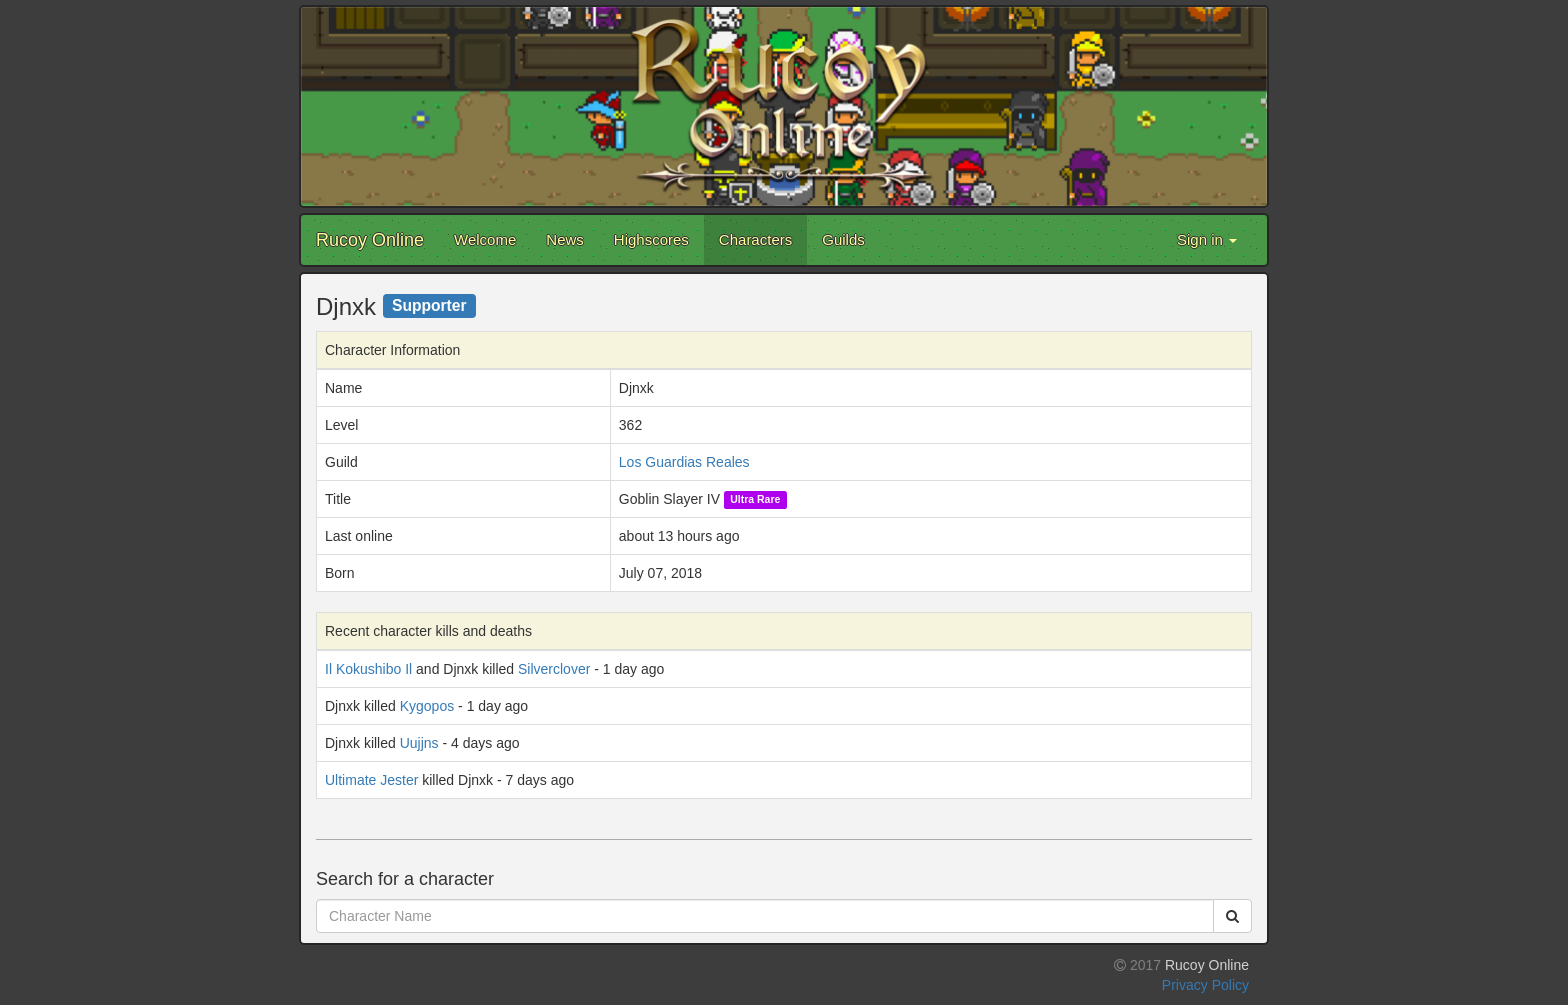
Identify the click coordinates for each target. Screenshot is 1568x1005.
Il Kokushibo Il (368, 669)
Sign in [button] (1207, 239)
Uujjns (419, 743)
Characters (755, 239)
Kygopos (427, 706)
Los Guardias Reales (684, 462)
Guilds (843, 239)
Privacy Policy (1205, 985)
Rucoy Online (370, 240)
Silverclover (554, 669)
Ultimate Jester (371, 780)
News (565, 239)
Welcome (485, 239)
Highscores (651, 239)
